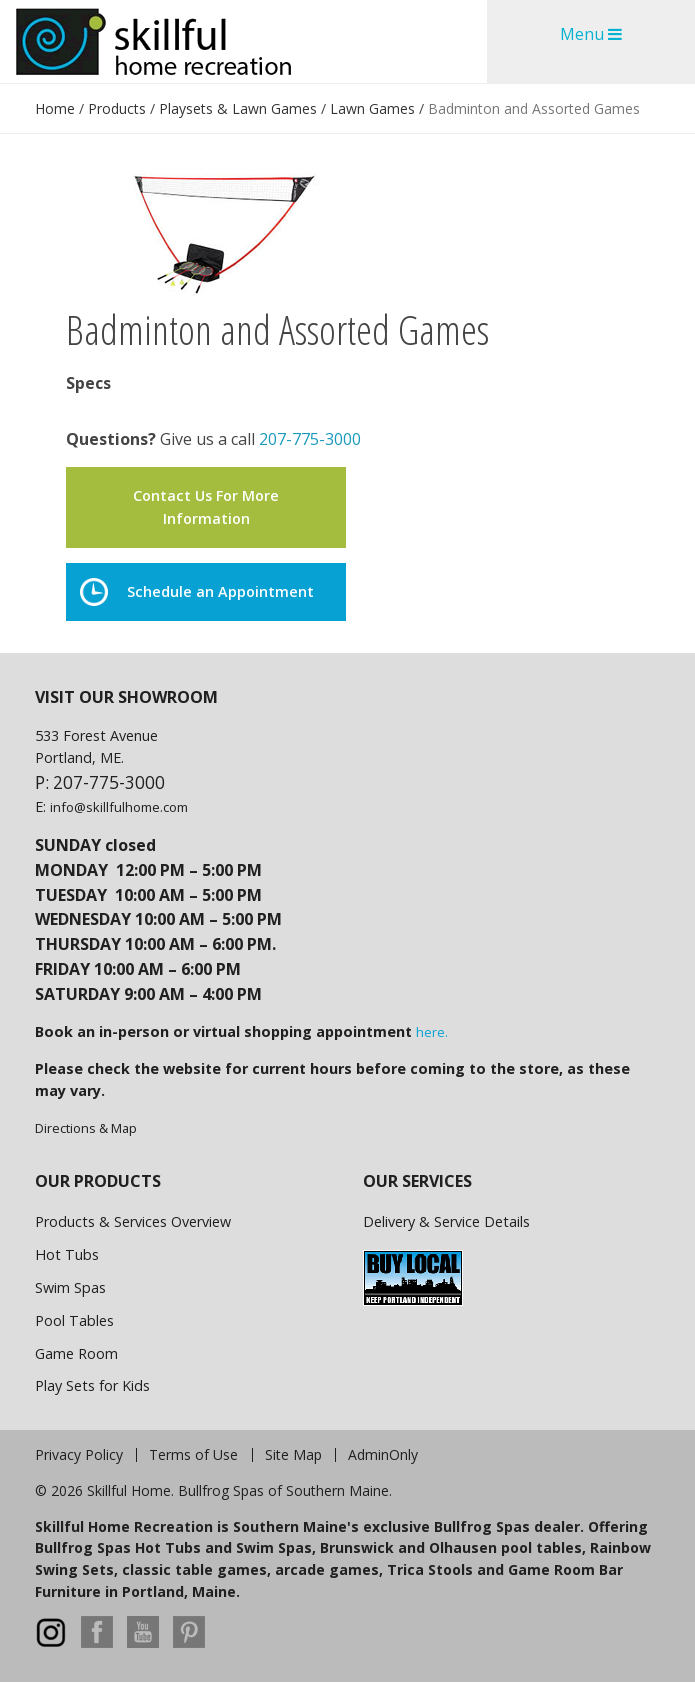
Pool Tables (74, 1320)
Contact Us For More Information (206, 506)
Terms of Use (193, 1455)
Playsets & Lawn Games (238, 108)
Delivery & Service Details (446, 1221)
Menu (591, 34)
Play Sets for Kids (92, 1385)
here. (432, 1032)
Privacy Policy (79, 1455)
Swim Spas (70, 1287)
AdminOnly (383, 1455)
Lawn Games (372, 108)
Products (117, 108)
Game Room (76, 1353)
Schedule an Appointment (197, 592)
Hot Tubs (67, 1254)
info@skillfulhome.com (119, 807)
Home (55, 108)
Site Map (293, 1455)
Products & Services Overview (133, 1221)
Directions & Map (86, 1128)
